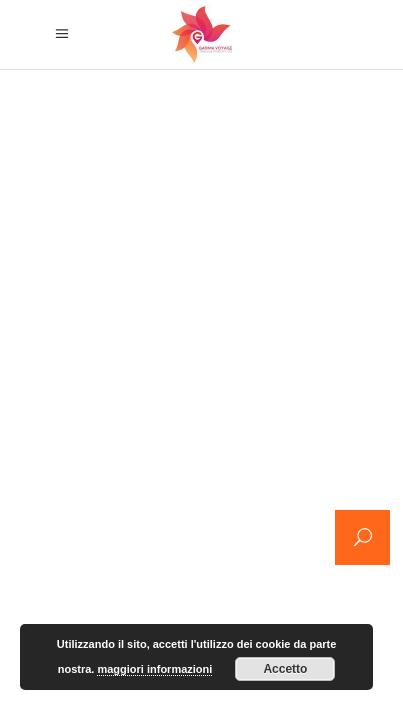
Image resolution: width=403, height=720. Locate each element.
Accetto (285, 669)
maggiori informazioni (154, 669)
